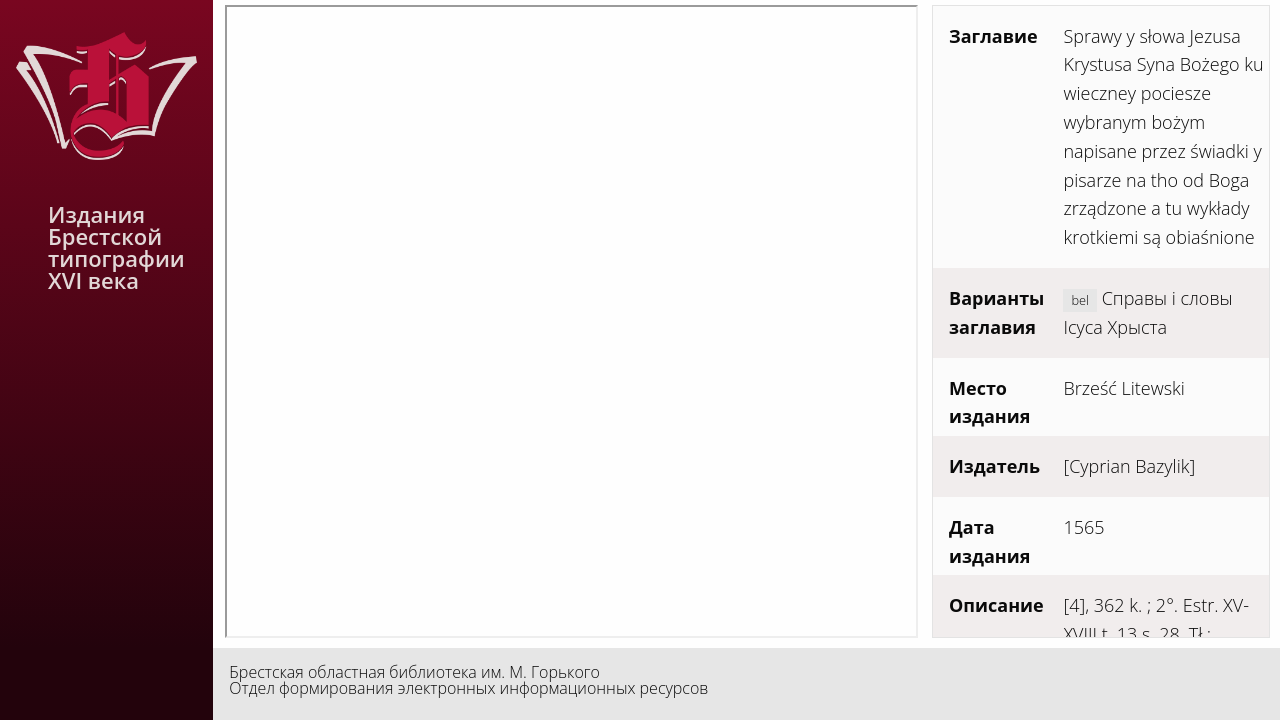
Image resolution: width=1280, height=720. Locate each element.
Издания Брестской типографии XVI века (116, 247)
